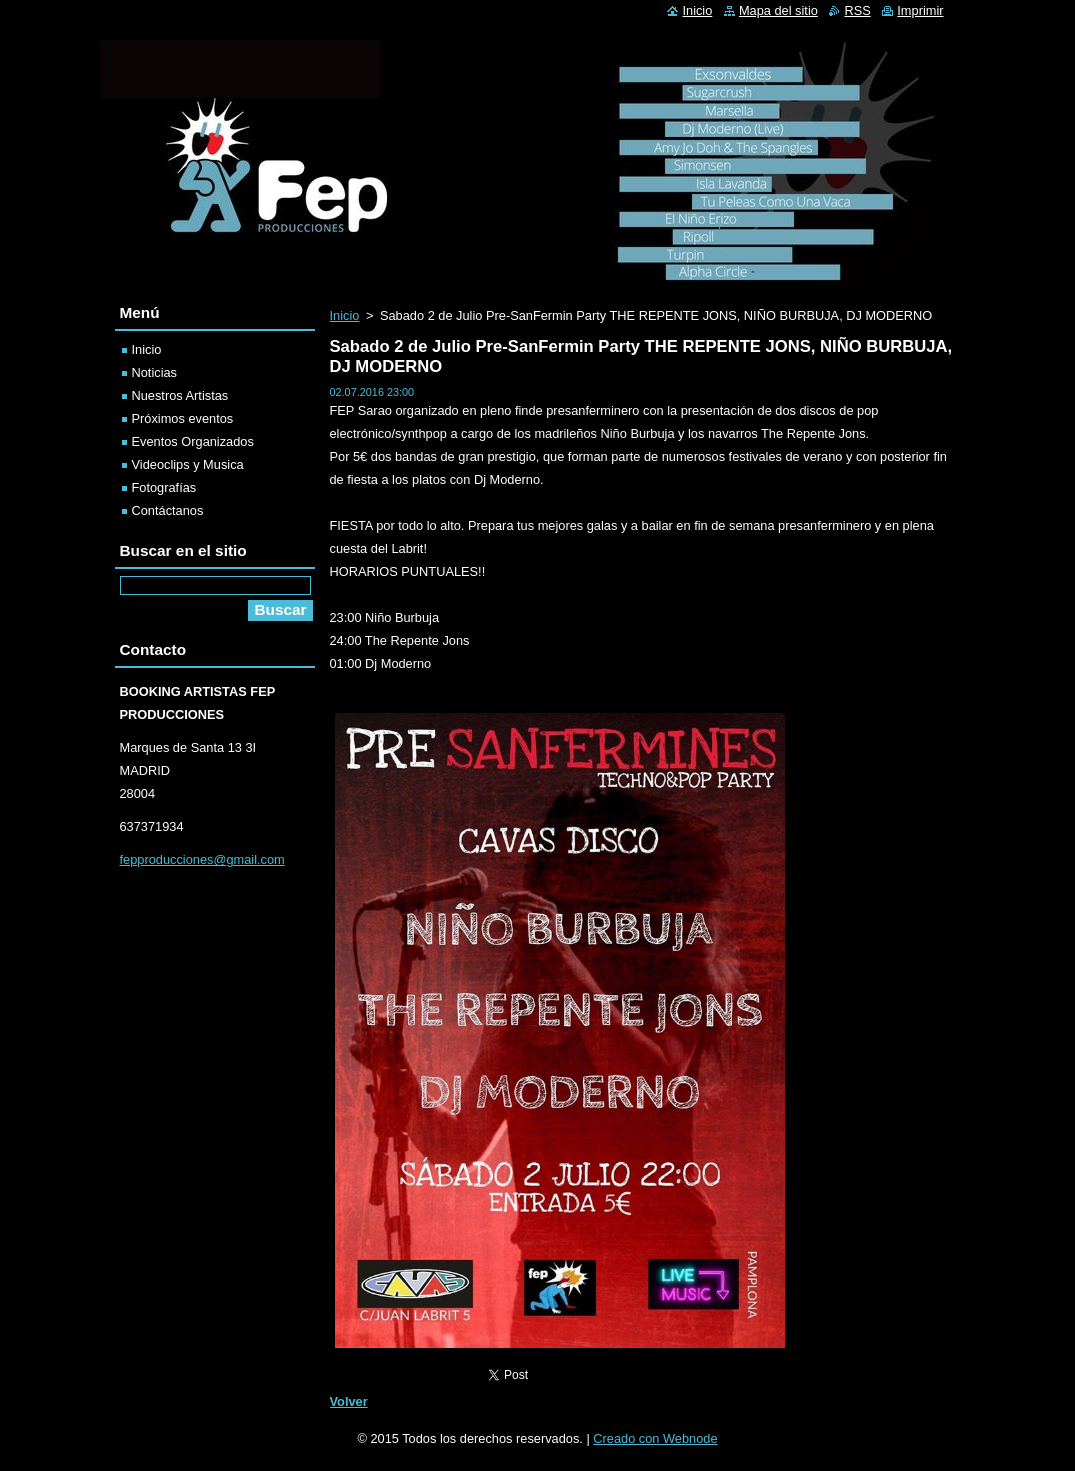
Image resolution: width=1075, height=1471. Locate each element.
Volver (349, 1401)
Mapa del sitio (778, 10)
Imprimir (920, 10)
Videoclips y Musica (188, 464)
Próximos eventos (183, 418)
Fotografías (164, 487)
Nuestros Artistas (180, 395)
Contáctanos (168, 510)
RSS (857, 10)
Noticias (155, 372)
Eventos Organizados (193, 441)
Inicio (345, 315)
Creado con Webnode (655, 1438)
